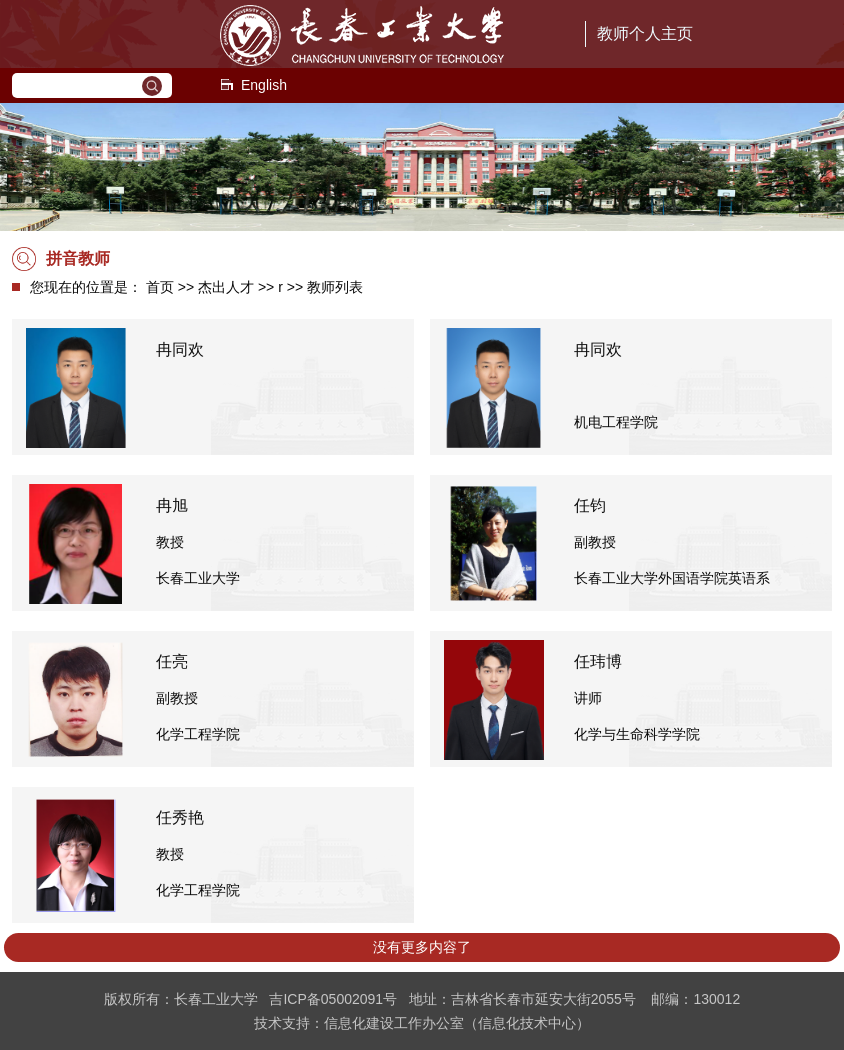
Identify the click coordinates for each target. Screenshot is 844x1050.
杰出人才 (226, 287)
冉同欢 (180, 349)
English (253, 85)
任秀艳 (180, 817)
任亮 (172, 661)
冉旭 (172, 505)
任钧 (590, 505)
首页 (160, 287)
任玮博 (598, 661)
